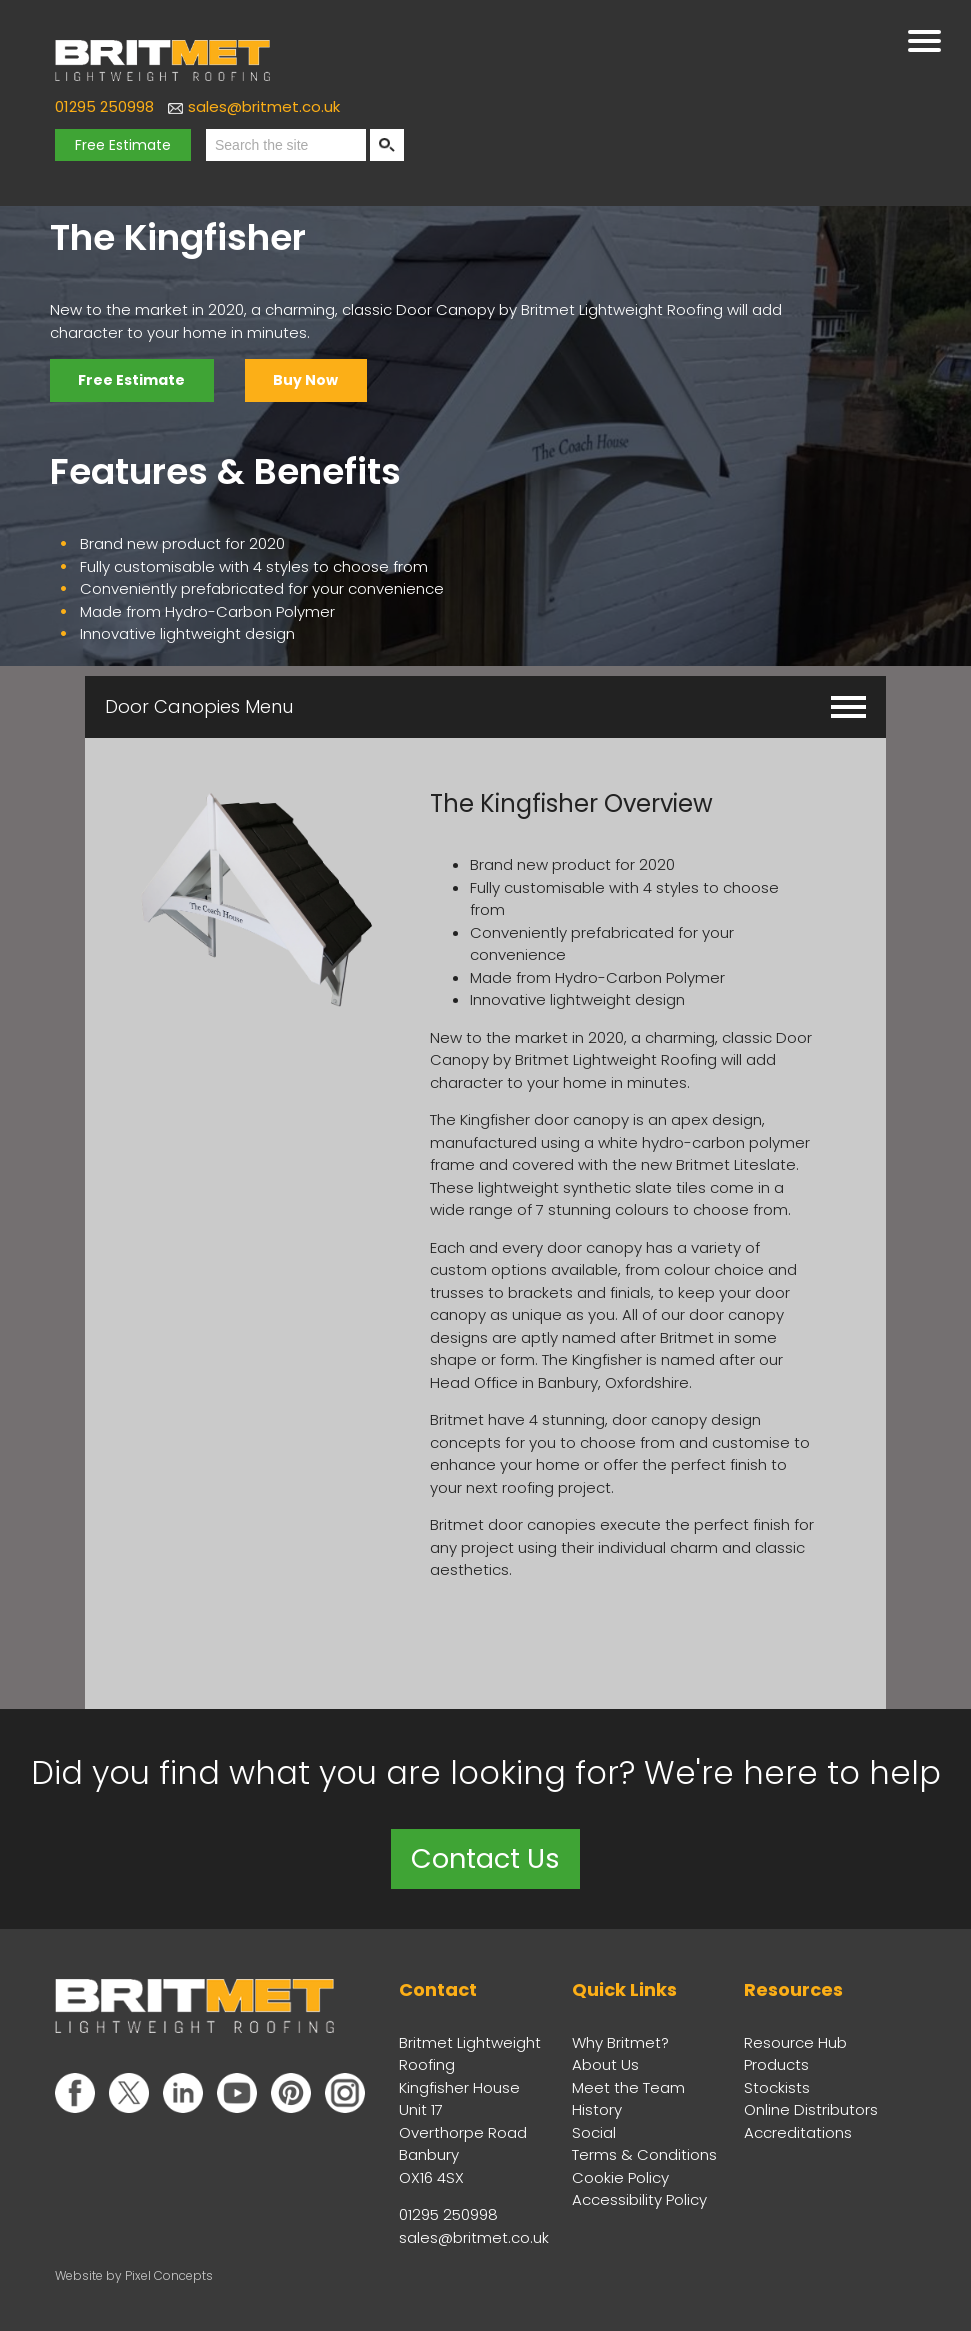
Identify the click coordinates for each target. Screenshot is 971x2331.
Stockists (777, 2085)
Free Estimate (123, 145)
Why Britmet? (620, 2040)
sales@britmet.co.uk (264, 106)
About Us (605, 2062)
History (597, 2107)
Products (776, 2062)
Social (594, 2130)
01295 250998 (104, 106)
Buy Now (313, 380)
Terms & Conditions (644, 2152)
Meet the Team (628, 2085)
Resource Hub (795, 2040)
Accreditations (798, 2130)
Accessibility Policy (639, 2197)
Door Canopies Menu (485, 703)
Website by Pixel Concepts (134, 2273)
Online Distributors (811, 2107)
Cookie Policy (620, 2175)
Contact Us (486, 1856)
